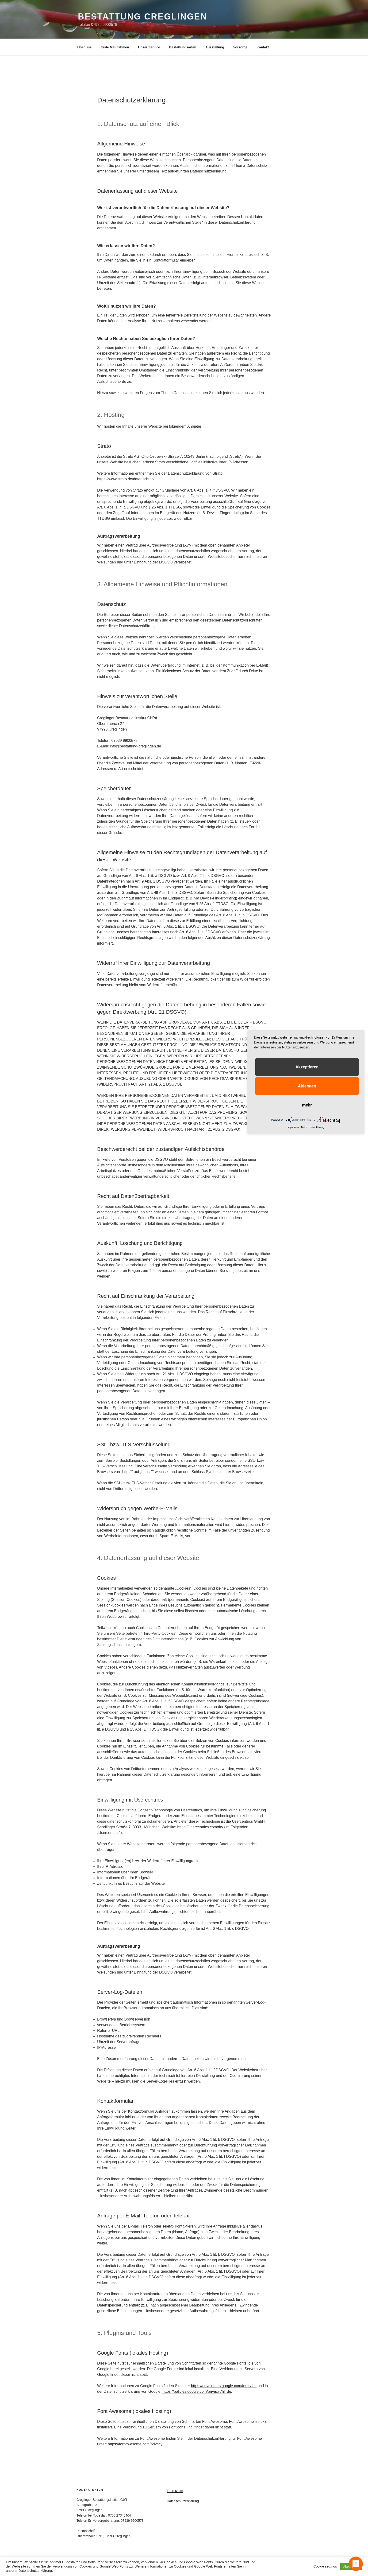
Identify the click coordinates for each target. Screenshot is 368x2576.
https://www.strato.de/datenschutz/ (125, 479)
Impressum (175, 2491)
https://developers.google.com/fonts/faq (224, 2386)
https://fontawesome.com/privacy (135, 2444)
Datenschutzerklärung (183, 2501)
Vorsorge (240, 47)
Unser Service (149, 47)
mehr (307, 1104)
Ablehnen (307, 1085)
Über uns (84, 47)
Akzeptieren (306, 1066)
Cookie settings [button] (325, 2566)
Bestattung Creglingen (142, 16)
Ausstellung (214, 47)
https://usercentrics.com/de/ (200, 1827)
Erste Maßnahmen (115, 47)
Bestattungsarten (182, 47)
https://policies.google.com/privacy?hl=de (196, 2391)
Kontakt (263, 47)
